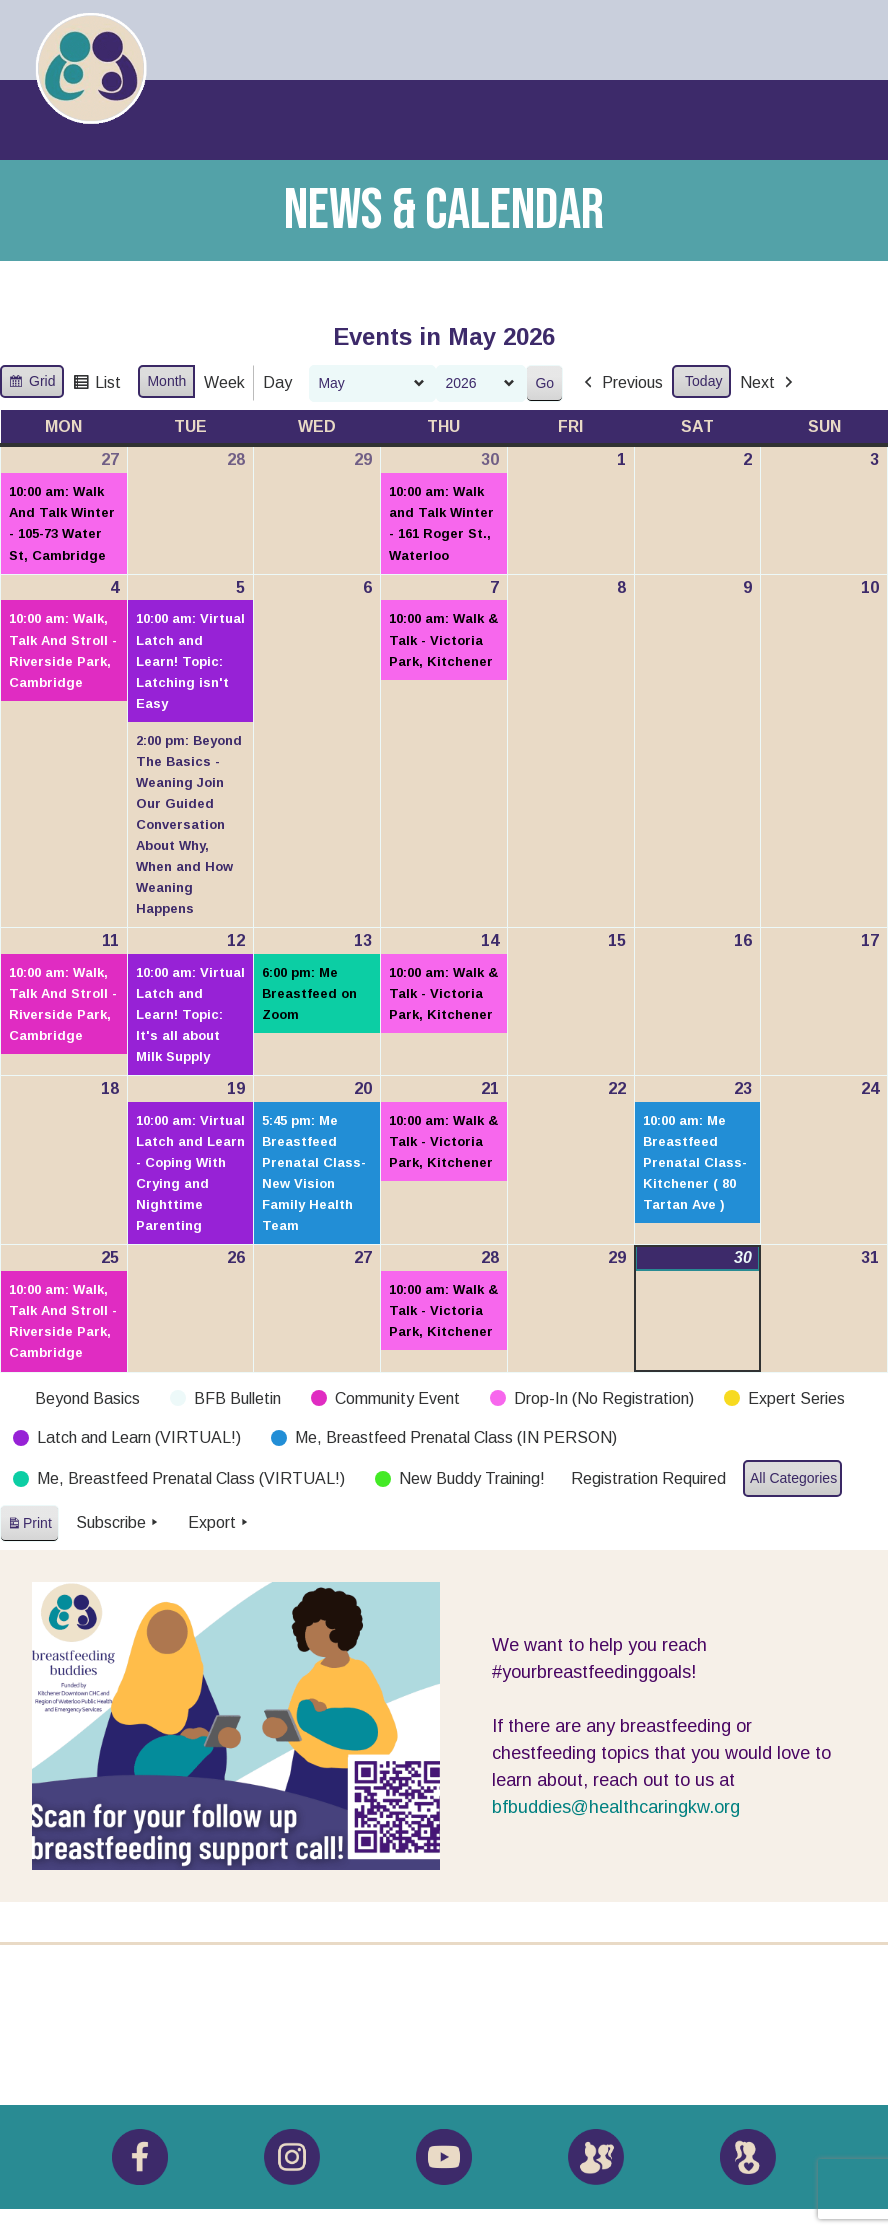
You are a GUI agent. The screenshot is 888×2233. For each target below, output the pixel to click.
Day (277, 382)
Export (220, 1523)
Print (29, 1527)
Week (224, 382)
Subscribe (119, 1523)
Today (703, 381)
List (96, 385)
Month (166, 381)
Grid (31, 384)
